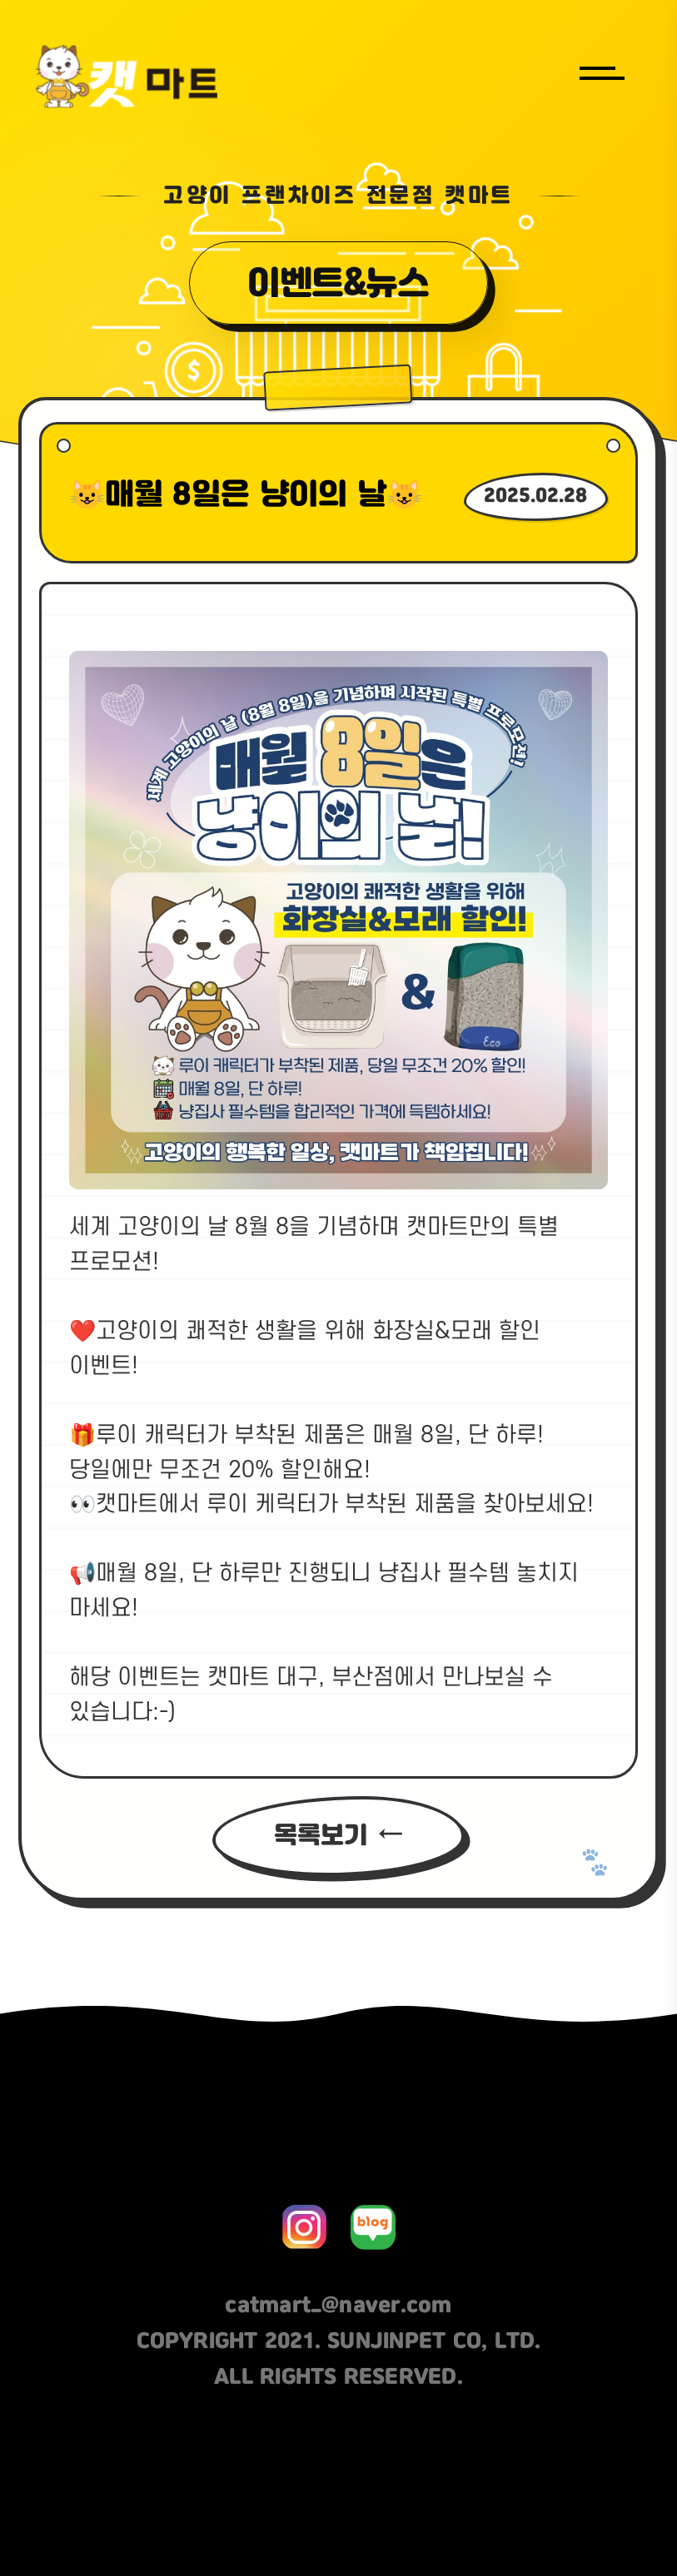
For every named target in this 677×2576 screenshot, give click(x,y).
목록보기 (320, 1836)
